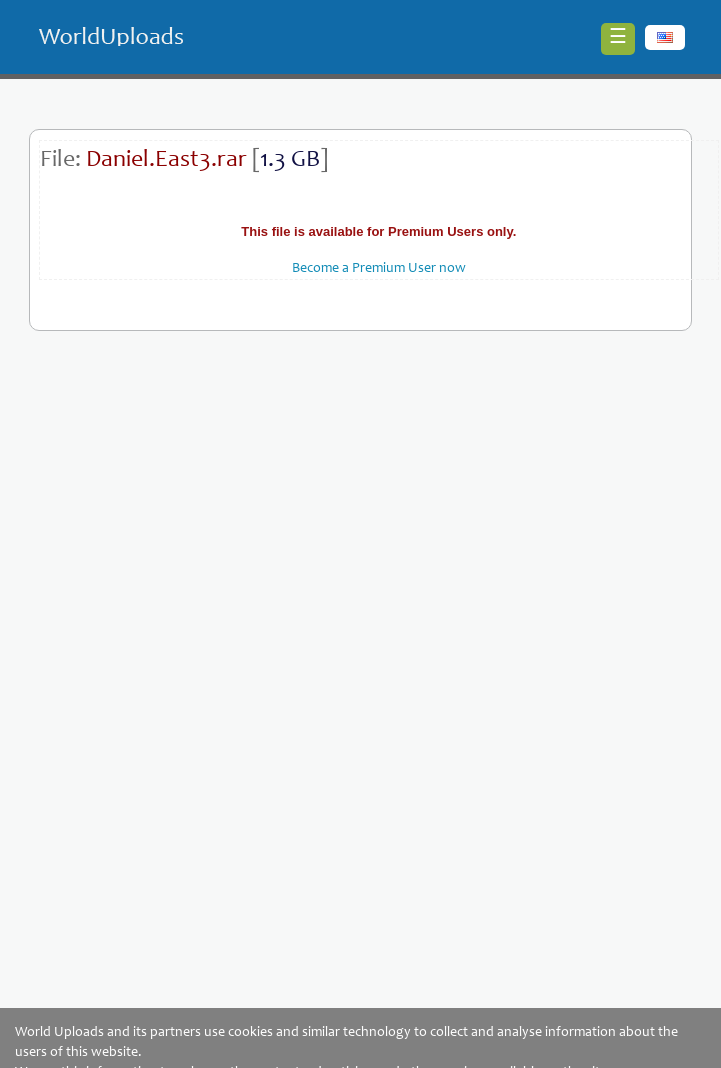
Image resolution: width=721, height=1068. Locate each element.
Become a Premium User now (379, 269)
